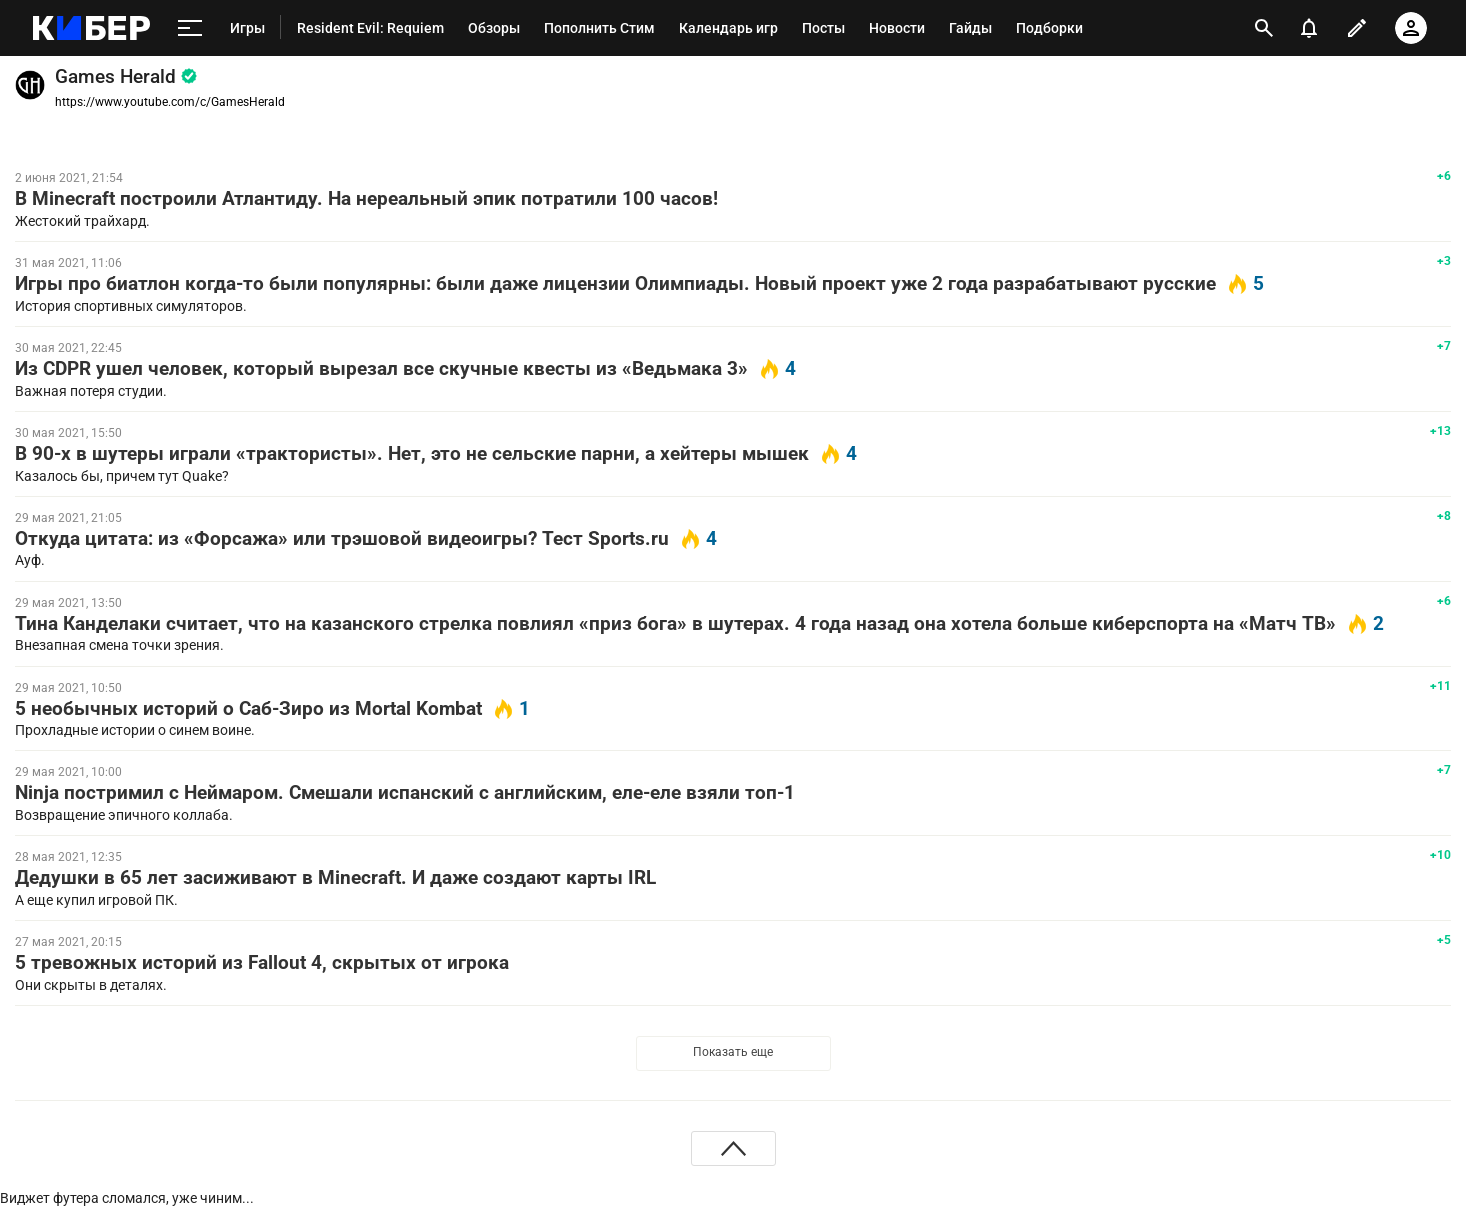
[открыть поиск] (1264, 28)
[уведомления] (1309, 28)
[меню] (190, 28)
